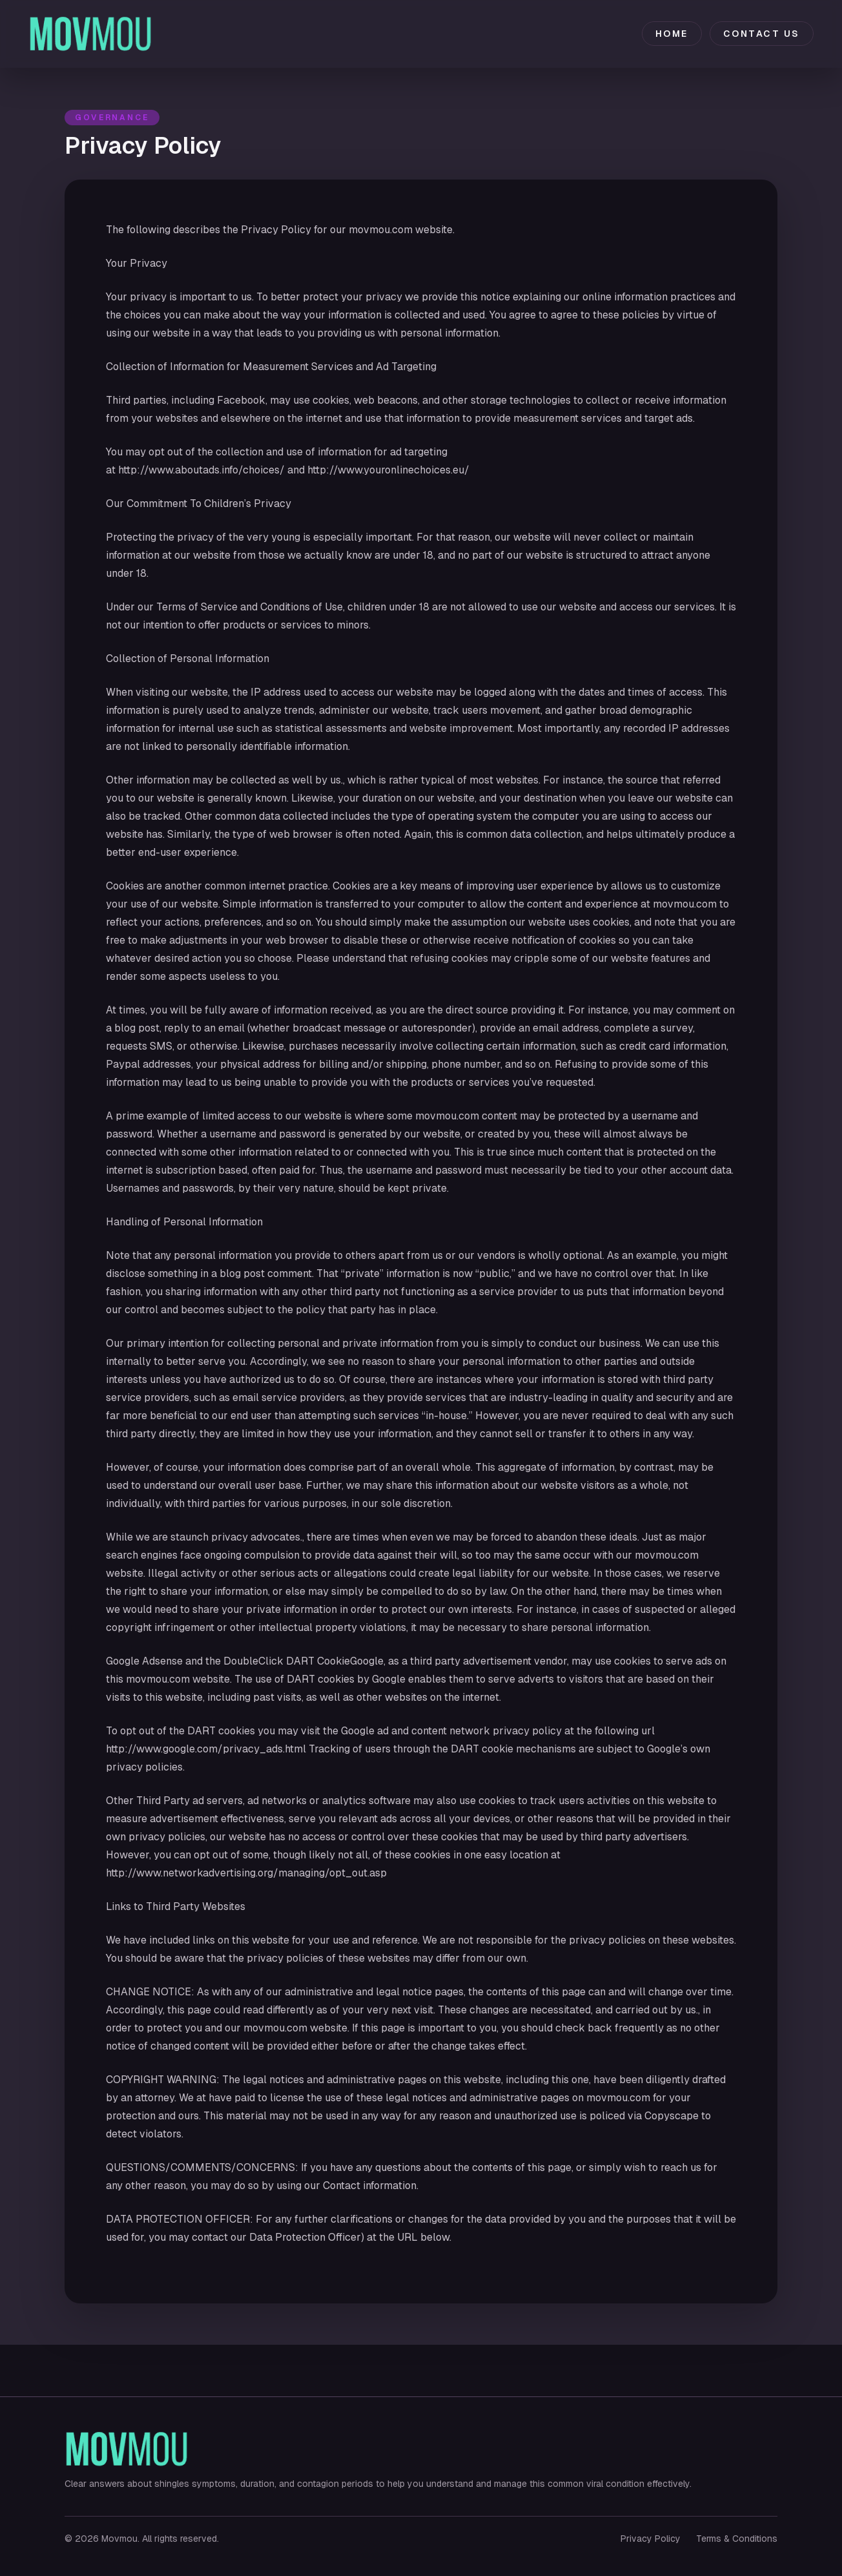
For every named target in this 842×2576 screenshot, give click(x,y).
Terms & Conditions (736, 2538)
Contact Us (761, 33)
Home (671, 33)
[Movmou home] (90, 33)
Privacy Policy (651, 2538)
